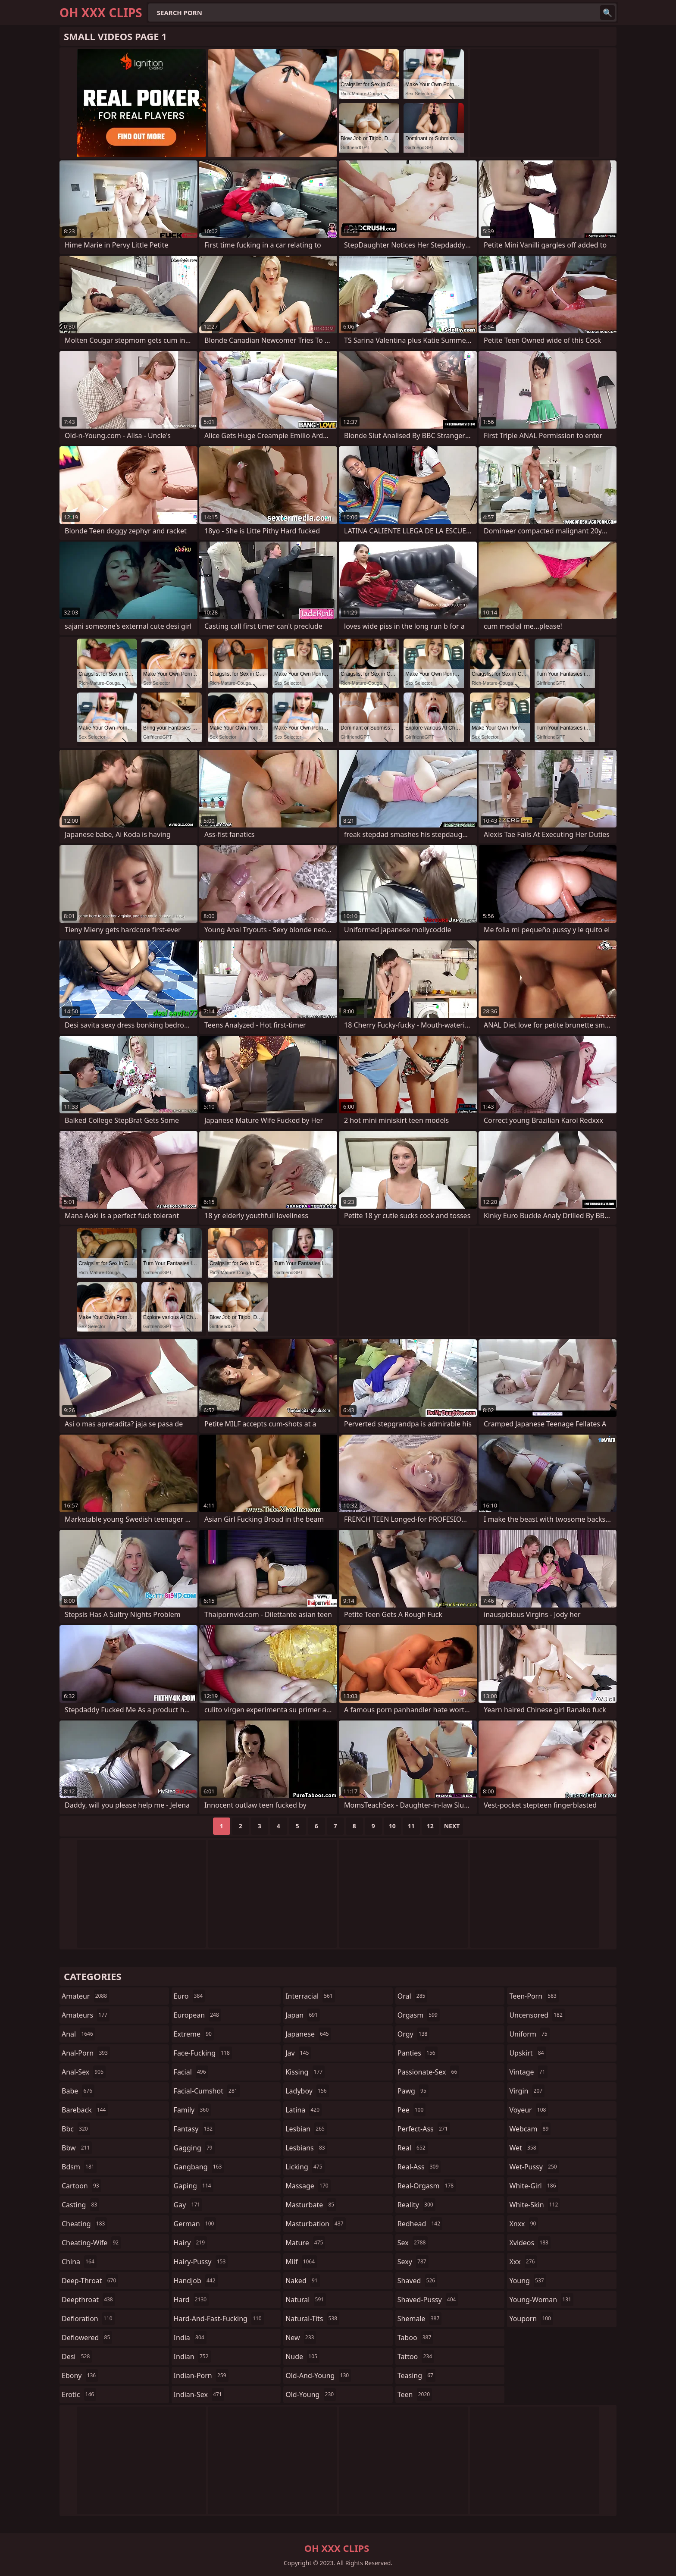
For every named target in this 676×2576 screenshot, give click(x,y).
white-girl (533, 2185)
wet (523, 2147)
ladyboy (307, 2090)
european (197, 2015)
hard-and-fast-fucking (219, 2318)
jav (298, 2052)
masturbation (315, 2223)
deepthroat (88, 2299)
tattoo (415, 2356)
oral (412, 1996)
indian (192, 2356)
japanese (308, 2034)
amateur (85, 1996)
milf (301, 2261)
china (79, 2261)
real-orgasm (426, 2185)
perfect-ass (423, 2128)
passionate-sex (428, 2071)
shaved (417, 2280)
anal (78, 2034)
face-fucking (203, 2052)
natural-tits (312, 2318)
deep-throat (90, 2280)
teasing (416, 2375)
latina (303, 2109)
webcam (530, 2128)
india (190, 2337)
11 (411, 1826)
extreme (194, 2034)
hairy (190, 2242)
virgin (527, 2090)
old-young (310, 2394)
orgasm (418, 2015)
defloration (88, 2318)
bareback (85, 2109)
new (300, 2337)
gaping (193, 2185)
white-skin (534, 2204)
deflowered (87, 2337)
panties (417, 2052)
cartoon (81, 2185)
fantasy (194, 2128)
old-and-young (318, 2375)
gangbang (199, 2166)
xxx (523, 2261)
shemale (419, 2318)
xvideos (530, 2242)
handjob (196, 2280)
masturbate (310, 2204)
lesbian (306, 2128)
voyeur (528, 2109)
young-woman (541, 2299)
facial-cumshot (207, 2090)
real (412, 2147)
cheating (84, 2223)
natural (305, 2299)
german (195, 2223)
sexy (413, 2261)
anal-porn (86, 2052)
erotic (79, 2394)
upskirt (527, 2052)
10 (392, 1826)
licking (304, 2166)
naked (302, 2280)
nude (302, 2356)
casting (80, 2204)
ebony (80, 2375)
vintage (528, 2071)
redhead (419, 2223)
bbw (77, 2147)
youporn (531, 2318)
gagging (194, 2147)
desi (77, 2356)
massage (307, 2185)
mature (305, 2242)
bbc (76, 2128)
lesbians (306, 2147)
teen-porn (533, 1996)
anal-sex (84, 2071)
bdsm (79, 2166)
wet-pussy (534, 2166)
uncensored (536, 2015)
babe (78, 2090)
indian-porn (201, 2375)
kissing (305, 2071)
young (527, 2280)
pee (411, 2109)
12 (430, 1826)
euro (189, 1996)
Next (452, 1826)
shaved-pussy (427, 2299)
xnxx (523, 2223)
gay (188, 2204)
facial (191, 2071)
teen (414, 2394)
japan (302, 2015)
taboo (415, 2337)
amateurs (86, 2015)
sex (412, 2242)
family (192, 2109)
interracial (310, 1996)
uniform (529, 2034)
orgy (413, 2034)
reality (416, 2204)
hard (191, 2299)
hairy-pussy (201, 2261)
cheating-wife (91, 2242)
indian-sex (199, 2394)
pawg (413, 2090)
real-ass (419, 2166)
